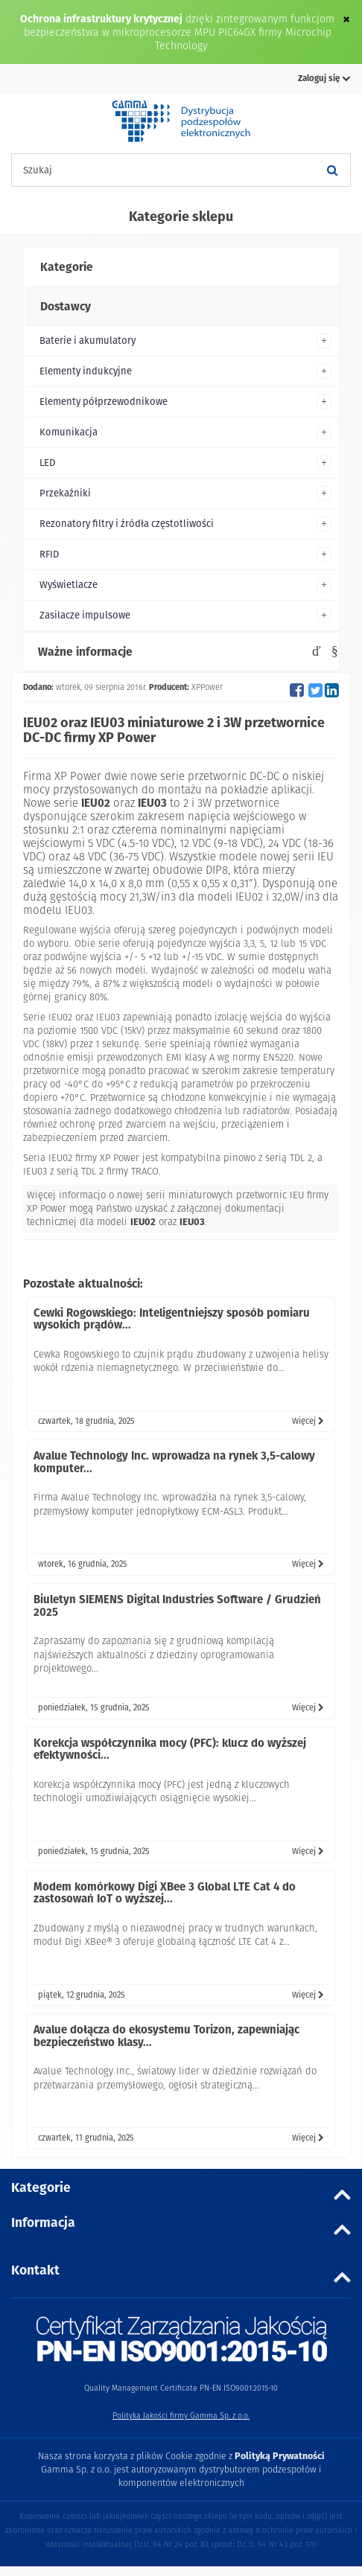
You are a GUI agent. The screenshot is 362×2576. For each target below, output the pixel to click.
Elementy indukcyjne (85, 371)
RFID (49, 554)
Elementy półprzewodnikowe (103, 401)
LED (47, 463)
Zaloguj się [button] (324, 78)
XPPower (207, 687)
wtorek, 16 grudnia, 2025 (82, 1564)
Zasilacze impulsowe (84, 615)
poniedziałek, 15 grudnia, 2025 (94, 1707)
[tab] (181, 267)
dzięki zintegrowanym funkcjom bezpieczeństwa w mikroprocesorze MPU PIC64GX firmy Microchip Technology (179, 32)
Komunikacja (68, 432)
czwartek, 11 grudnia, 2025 (86, 2138)
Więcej (308, 1421)
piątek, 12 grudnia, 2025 (81, 1995)
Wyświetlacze (68, 585)
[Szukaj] (332, 170)
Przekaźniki (65, 493)
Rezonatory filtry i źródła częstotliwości (126, 524)
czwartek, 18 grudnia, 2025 (86, 1421)
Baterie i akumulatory (87, 340)
